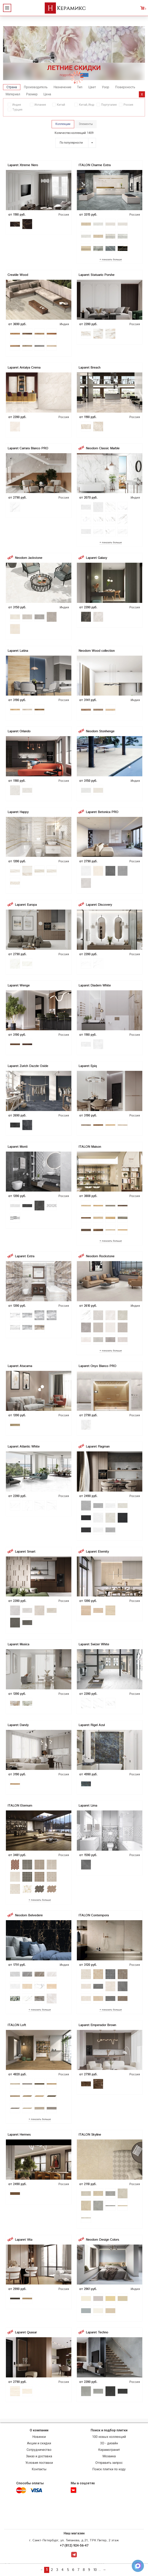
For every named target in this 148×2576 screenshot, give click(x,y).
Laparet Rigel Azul (91, 1725)
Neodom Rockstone (100, 1256)
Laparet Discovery (99, 904)
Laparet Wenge (19, 985)
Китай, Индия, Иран (86, 104)
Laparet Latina (18, 651)
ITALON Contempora (93, 1915)
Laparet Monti (17, 1146)
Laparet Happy (18, 812)
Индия (16, 104)
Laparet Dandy (18, 1725)
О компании (39, 2430)
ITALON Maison (89, 1146)
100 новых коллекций (109, 2437)
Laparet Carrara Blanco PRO (28, 448)
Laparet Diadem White (94, 985)
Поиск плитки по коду (109, 2469)
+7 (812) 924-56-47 (74, 2545)
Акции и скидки (39, 2443)
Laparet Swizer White (93, 1644)
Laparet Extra (24, 1256)
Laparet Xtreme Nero (23, 165)
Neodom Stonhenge (100, 731)
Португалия (108, 104)
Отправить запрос (109, 2463)
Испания (40, 104)
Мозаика (109, 2456)
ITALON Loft (17, 2025)
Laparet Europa (26, 904)
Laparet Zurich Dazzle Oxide (28, 1066)
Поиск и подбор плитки (109, 2430)
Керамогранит (109, 2450)
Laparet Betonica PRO (102, 812)
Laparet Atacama (20, 1366)
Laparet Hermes (19, 2134)
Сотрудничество (39, 2450)
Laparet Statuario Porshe (96, 275)
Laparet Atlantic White (24, 1446)
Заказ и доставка (39, 2456)
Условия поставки (39, 2463)
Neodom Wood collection (96, 651)
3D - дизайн (109, 2443)
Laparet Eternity (97, 1551)
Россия (128, 104)
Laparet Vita (23, 2239)
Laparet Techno (97, 2332)
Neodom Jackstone (28, 558)
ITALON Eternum (20, 1805)
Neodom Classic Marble (103, 448)
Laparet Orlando (19, 731)
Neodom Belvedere (29, 1915)
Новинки (39, 2437)
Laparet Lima (87, 1805)
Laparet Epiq (87, 1066)
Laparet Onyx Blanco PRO (97, 1366)
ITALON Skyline (89, 2134)
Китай (61, 104)
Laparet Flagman (98, 1446)
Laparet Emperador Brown (97, 2025)
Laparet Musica (18, 1644)
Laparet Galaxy (96, 558)
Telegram (74, 2555)
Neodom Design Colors (102, 2239)
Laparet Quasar (26, 2332)
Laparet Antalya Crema (24, 367)
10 (95, 2570)
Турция (17, 109)
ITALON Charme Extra (94, 165)
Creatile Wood (18, 275)
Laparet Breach (89, 367)
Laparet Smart (25, 1551)
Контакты (39, 2469)
